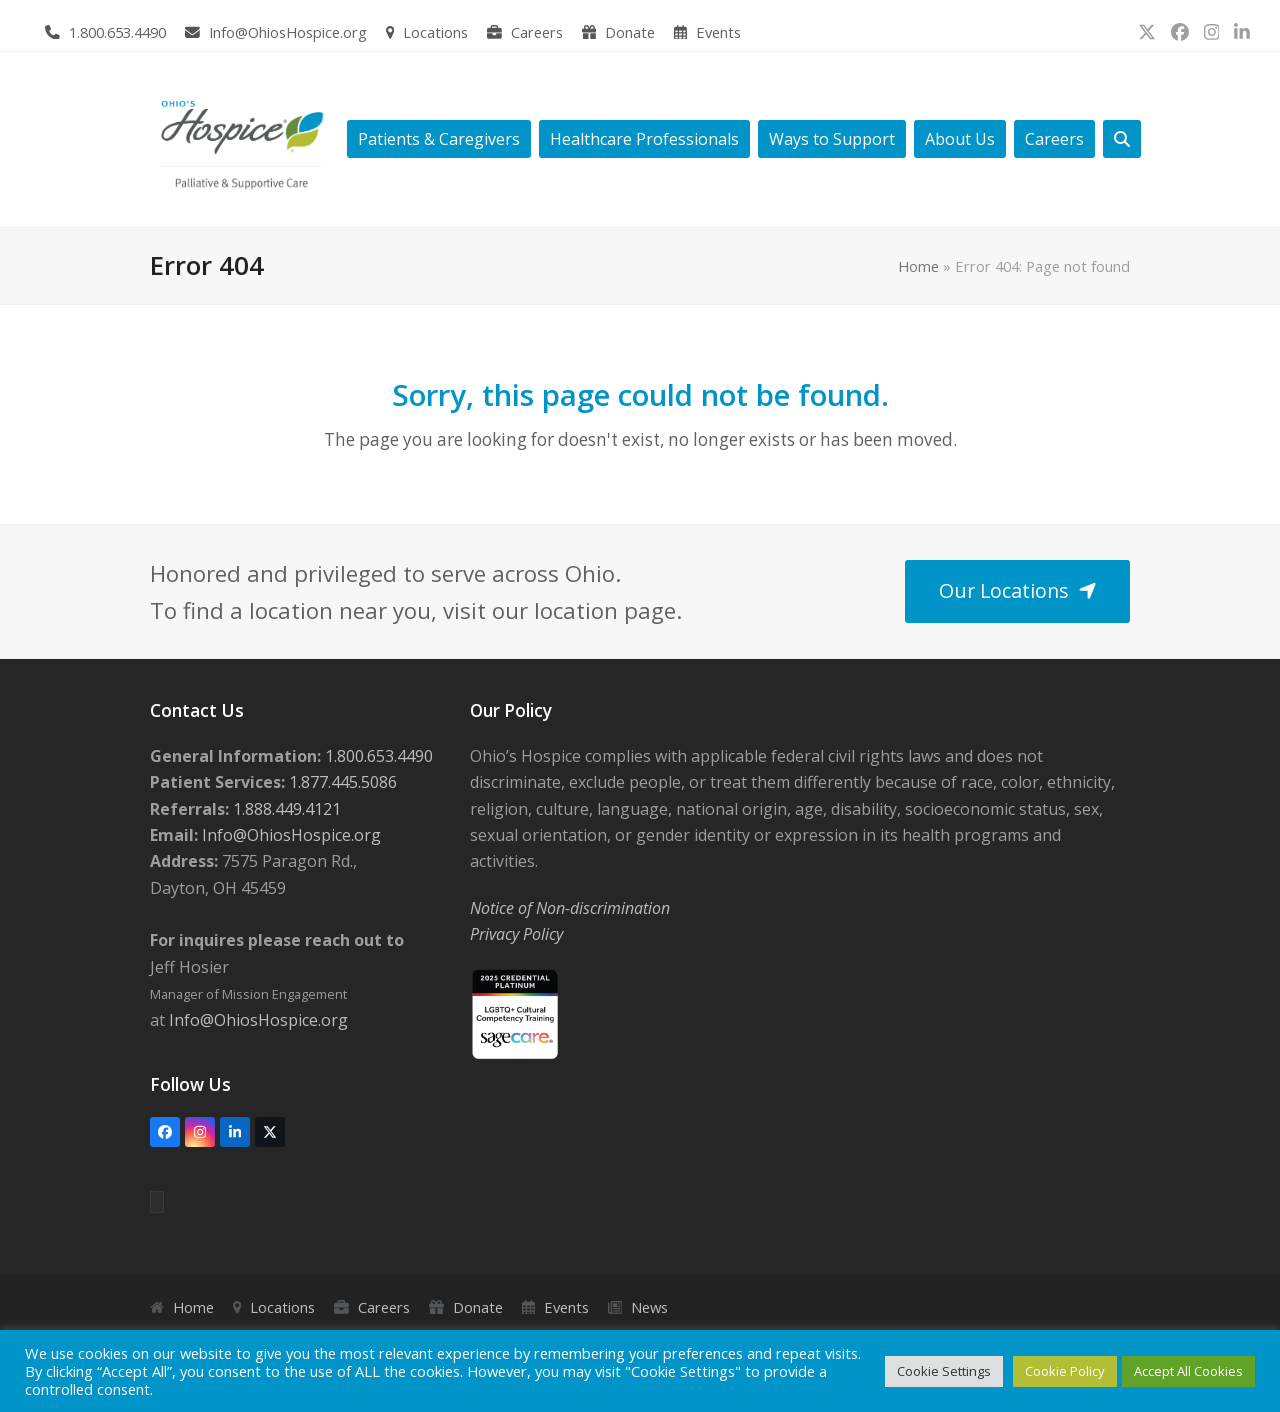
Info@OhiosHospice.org (288, 32)
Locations (435, 32)
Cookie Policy (1065, 1371)
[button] (1122, 139)
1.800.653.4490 (117, 32)
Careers (537, 32)
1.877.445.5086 (341, 782)
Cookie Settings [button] (944, 1371)
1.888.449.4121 (285, 809)
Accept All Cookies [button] (1188, 1371)
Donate (630, 32)
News (649, 1307)
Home (918, 266)
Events (718, 32)
